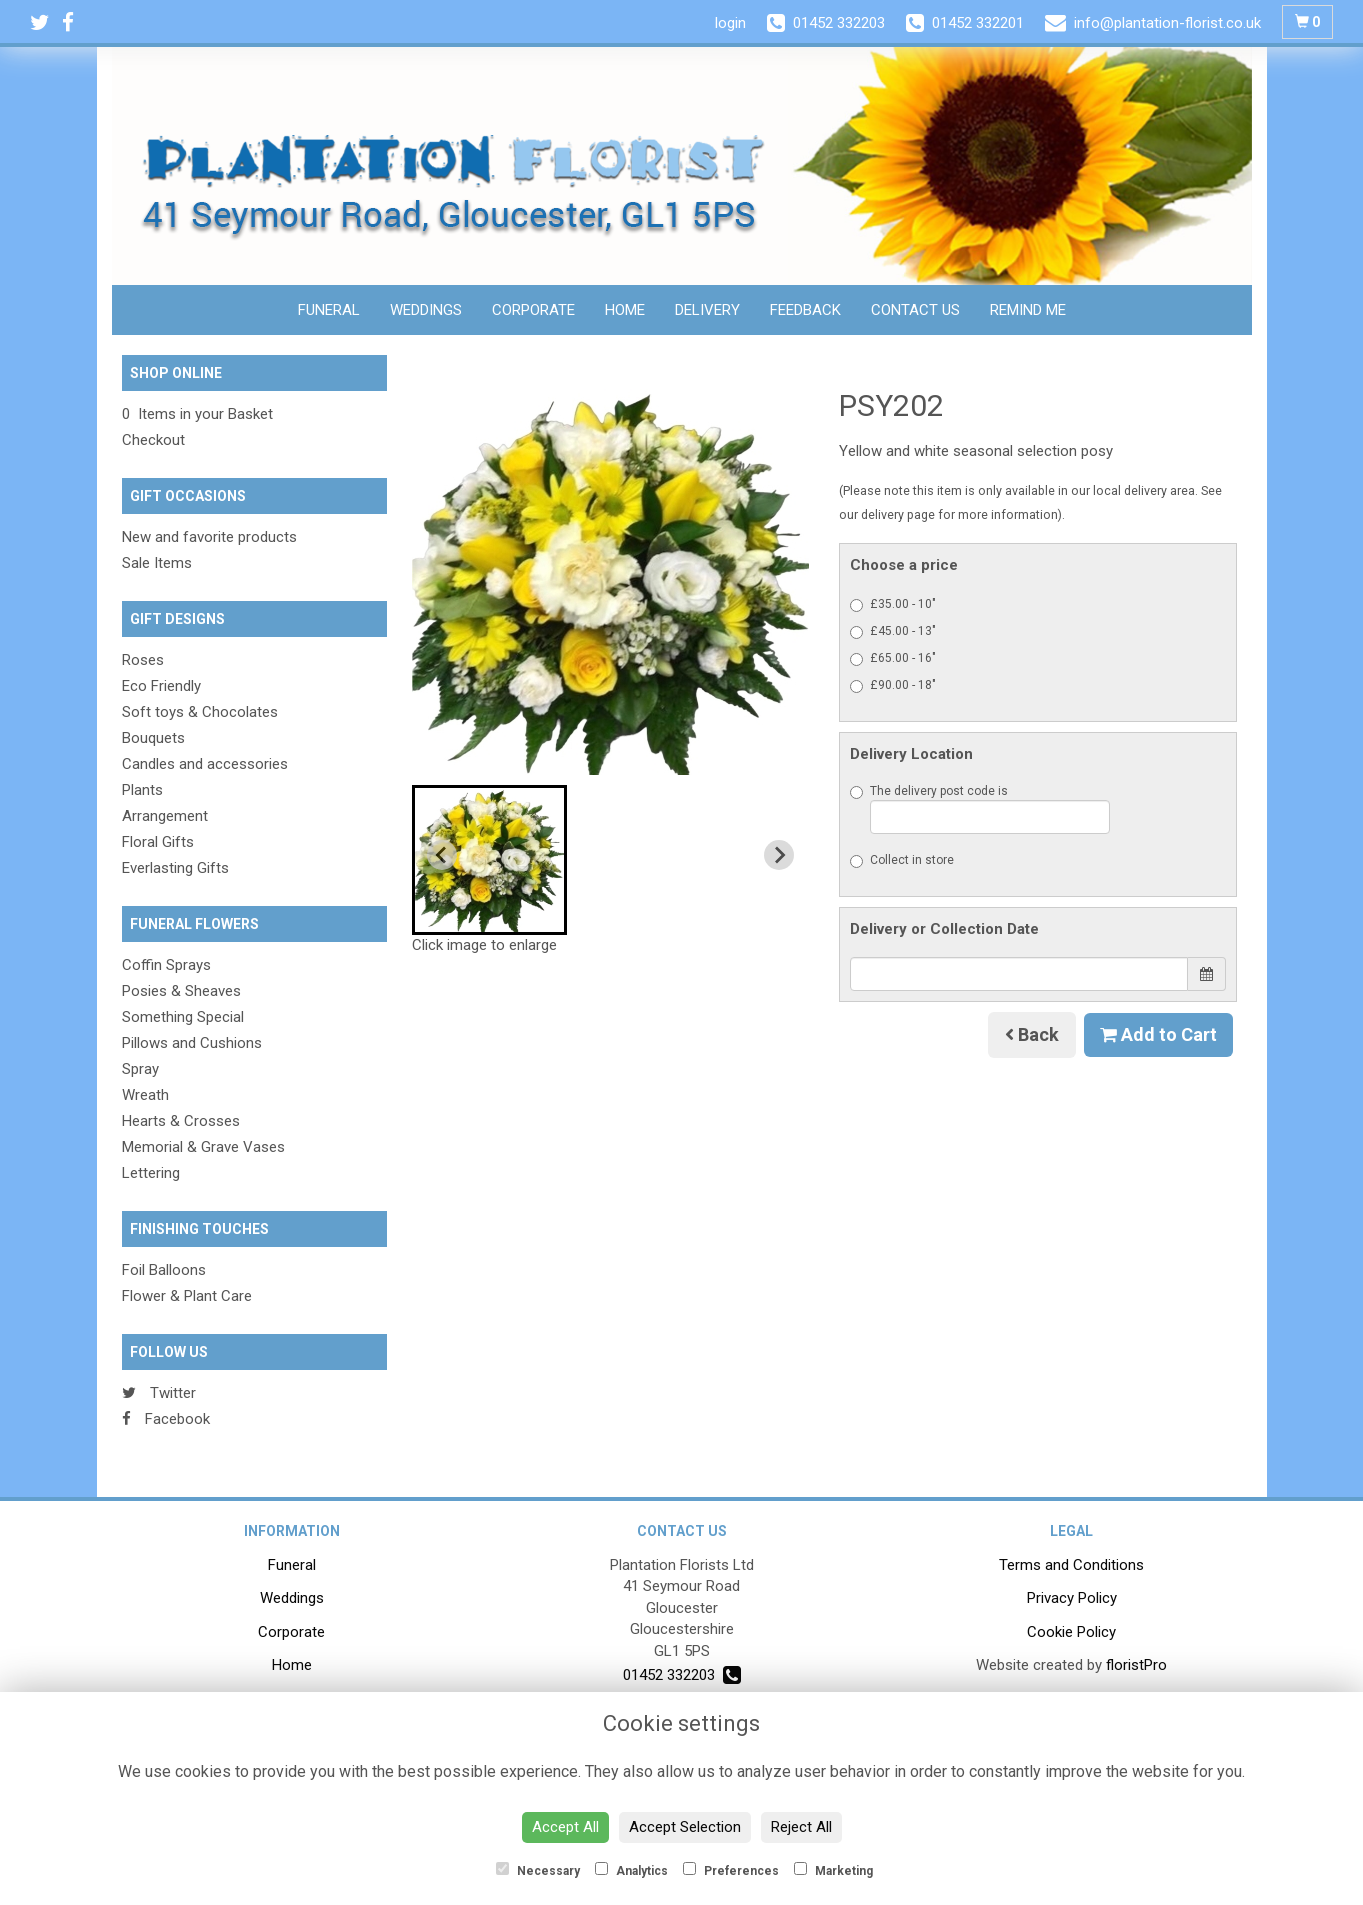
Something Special (183, 1017)
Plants (142, 790)
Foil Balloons (164, 1270)
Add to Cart (1158, 1034)
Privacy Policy (1072, 1598)
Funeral (329, 310)
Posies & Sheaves (181, 991)
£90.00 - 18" (893, 685)
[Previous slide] (442, 855)
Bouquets (153, 738)
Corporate (533, 310)
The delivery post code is (980, 809)
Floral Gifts (158, 842)
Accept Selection (685, 1827)
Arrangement (165, 816)
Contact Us (915, 310)
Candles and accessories (205, 764)
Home (625, 310)
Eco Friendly (161, 686)
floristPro (1136, 1665)
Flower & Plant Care (187, 1296)
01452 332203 (682, 1675)
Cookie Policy (1071, 1632)
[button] (489, 860)
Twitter (159, 1393)
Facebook (166, 1419)
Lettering (151, 1173)
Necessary (538, 1870)
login (730, 23)
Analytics (631, 1870)
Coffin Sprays (166, 965)
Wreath (145, 1095)
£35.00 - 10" (893, 604)
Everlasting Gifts (175, 868)
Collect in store (902, 860)
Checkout (153, 440)
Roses (143, 660)
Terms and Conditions (1071, 1565)
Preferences (731, 1870)
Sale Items (157, 563)
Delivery (707, 310)
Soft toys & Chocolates (200, 712)
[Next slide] (779, 855)
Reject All (801, 1827)
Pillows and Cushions (192, 1043)
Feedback (805, 310)
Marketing (833, 1870)
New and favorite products (209, 537)
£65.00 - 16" (893, 658)
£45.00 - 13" (893, 631)
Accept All (565, 1827)
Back (1032, 1034)
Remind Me (1028, 310)
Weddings (426, 310)
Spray (140, 1069)
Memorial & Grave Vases (203, 1147)
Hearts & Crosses (181, 1121)
